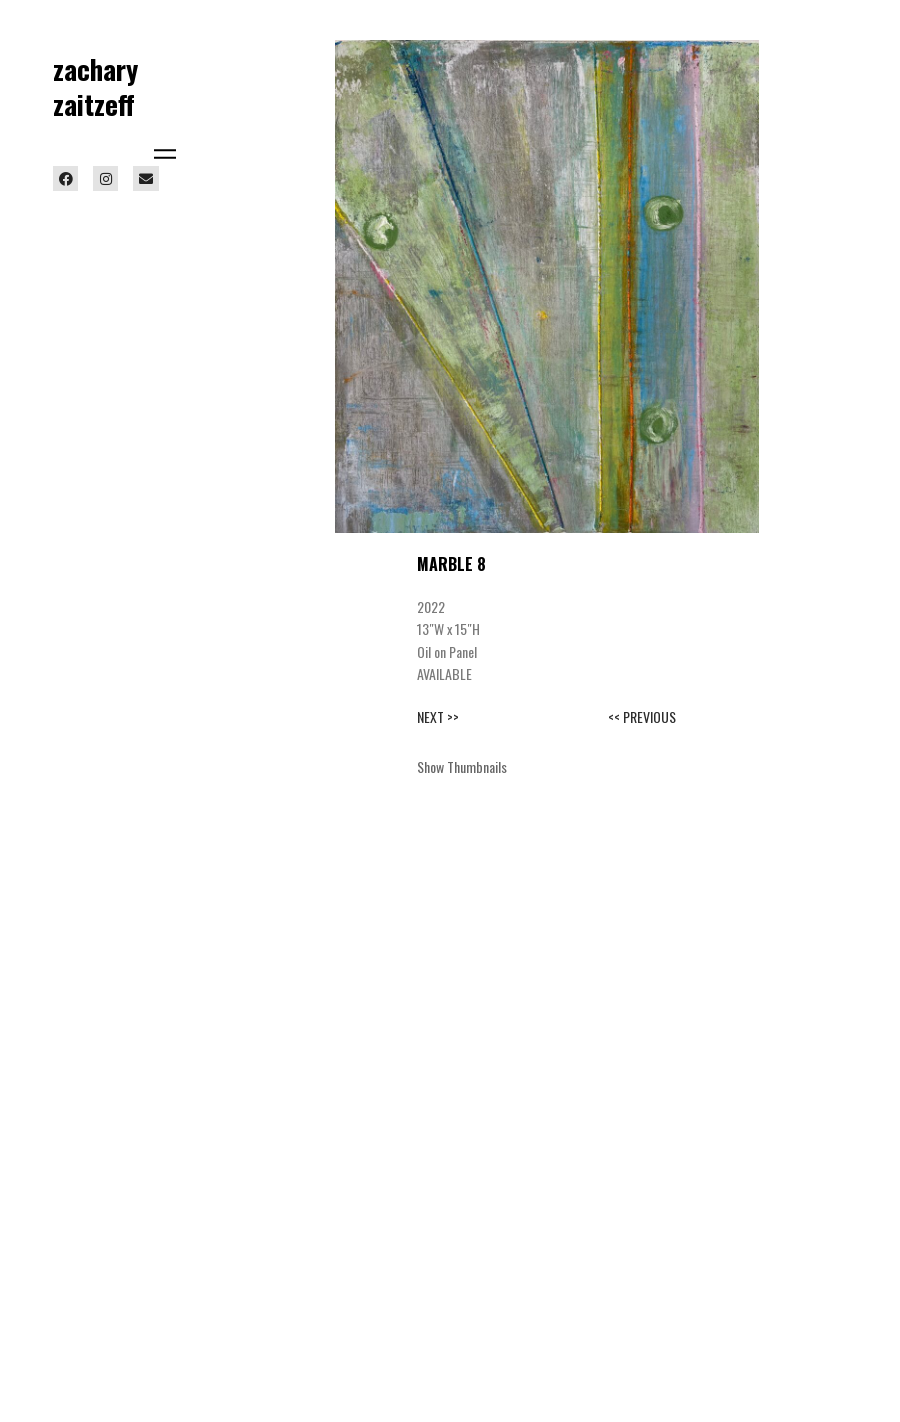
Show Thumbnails (462, 766)
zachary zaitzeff (95, 86)
